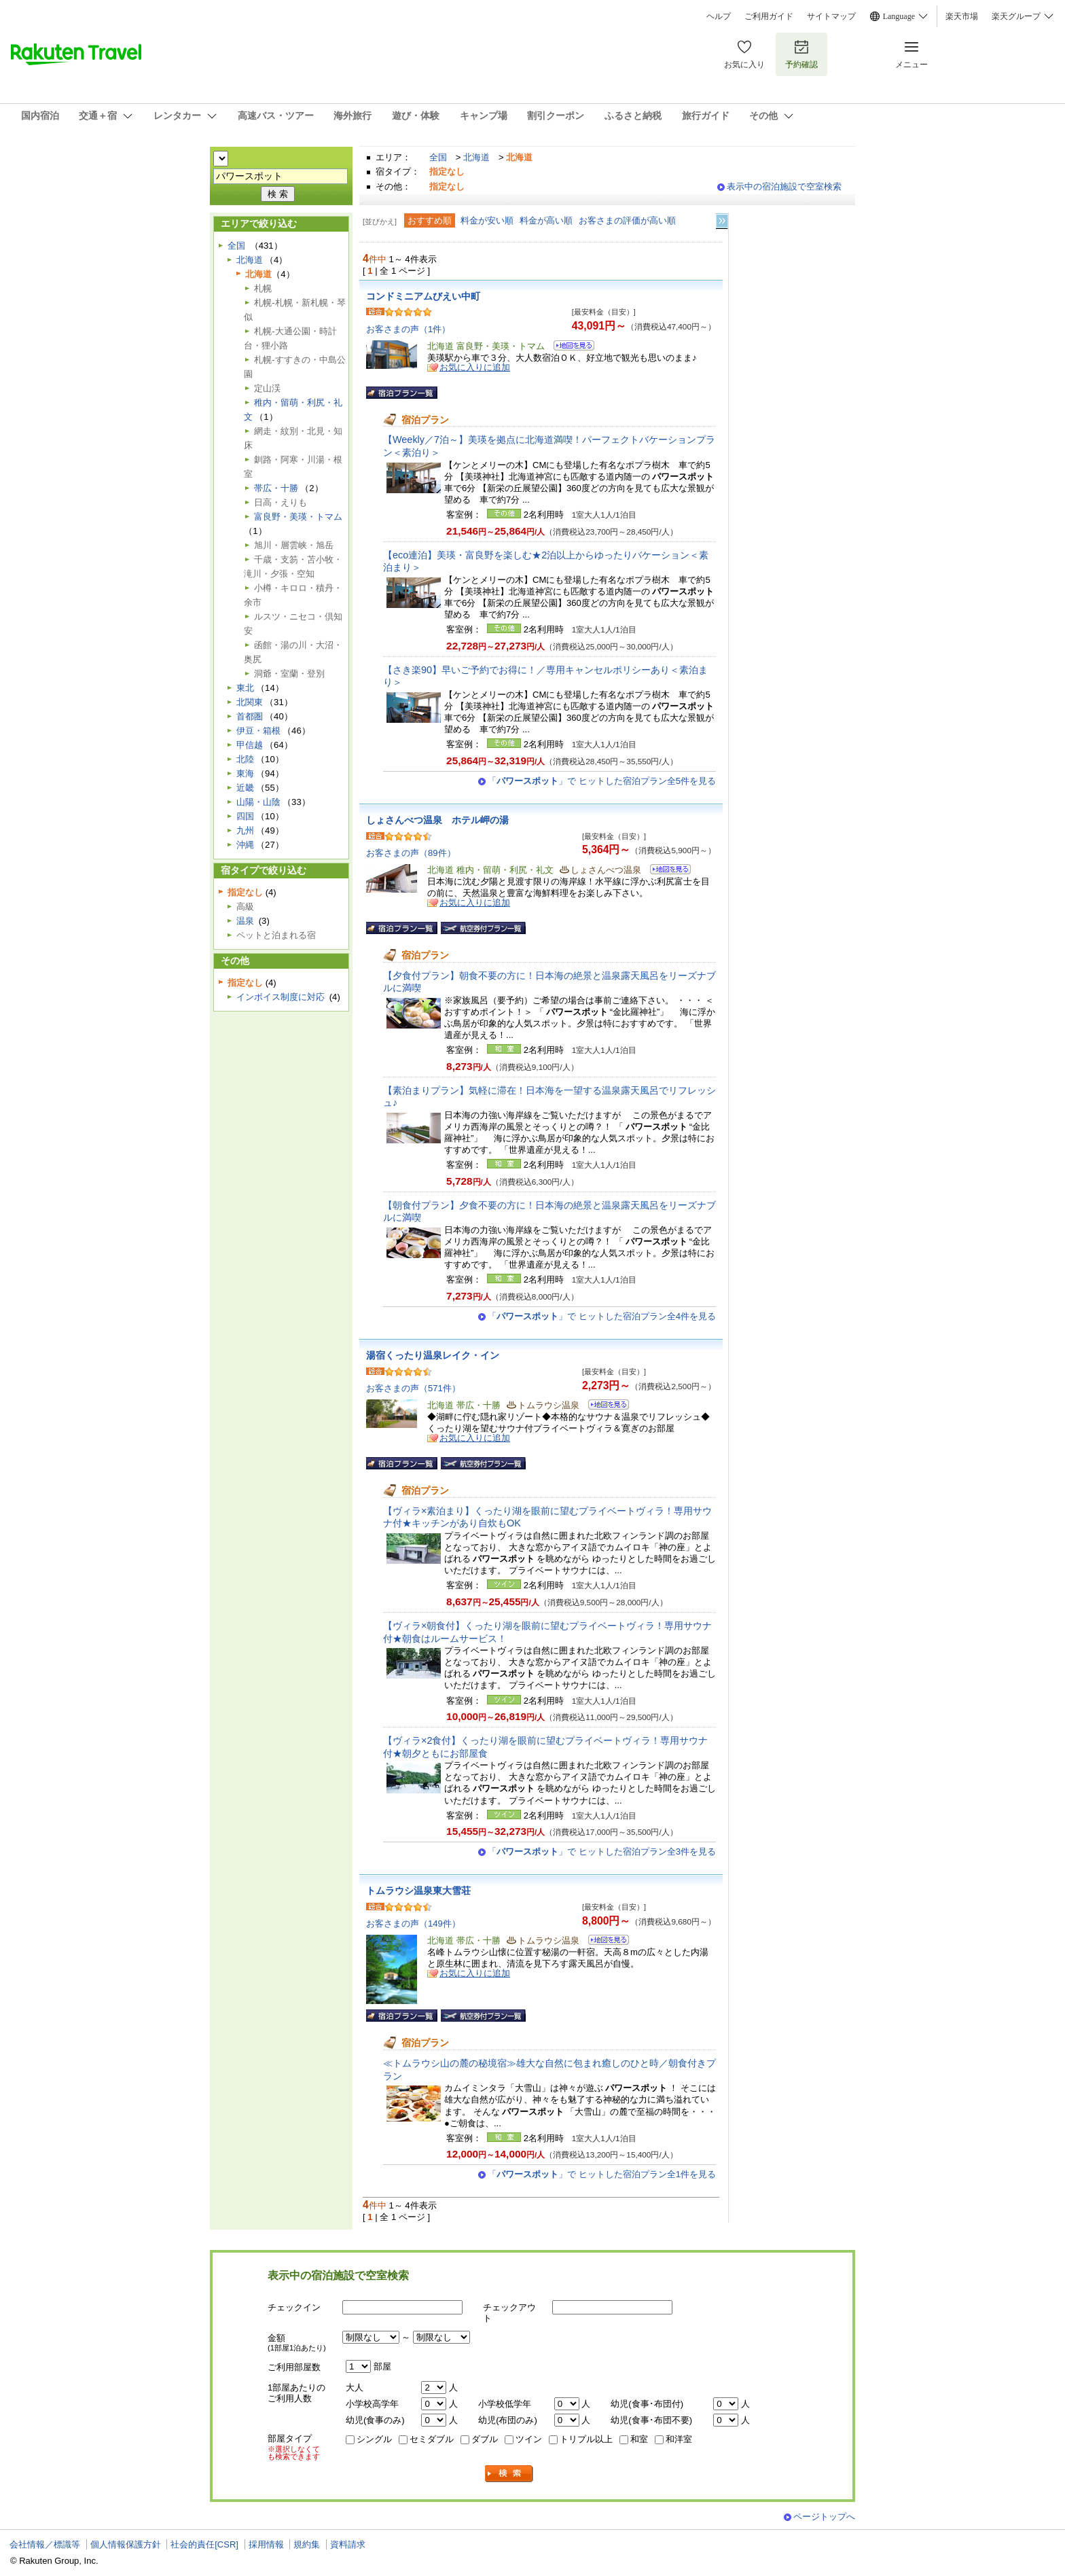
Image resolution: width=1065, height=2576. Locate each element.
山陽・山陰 (258, 802)
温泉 (245, 921)
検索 (509, 2473)
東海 (245, 773)
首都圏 (249, 716)
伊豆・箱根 (258, 731)
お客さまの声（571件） (413, 1388)
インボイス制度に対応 (280, 997)
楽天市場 (961, 16)
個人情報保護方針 (125, 2544)
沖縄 (245, 845)
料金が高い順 (546, 220)
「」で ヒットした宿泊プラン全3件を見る (602, 1851)
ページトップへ (824, 2516)
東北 (245, 688)
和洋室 (679, 2439)
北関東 (249, 702)
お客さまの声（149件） (413, 1923)
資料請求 (347, 2544)
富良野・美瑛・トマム (298, 517)
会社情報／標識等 (45, 2544)
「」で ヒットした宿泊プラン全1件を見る (602, 2174)
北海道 (476, 157)
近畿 (245, 788)
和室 (639, 2439)
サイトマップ (831, 16)
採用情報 (266, 2544)
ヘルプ (718, 16)
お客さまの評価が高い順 (627, 220)
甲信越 (249, 745)
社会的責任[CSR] (204, 2544)
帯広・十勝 (276, 488)
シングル (374, 2439)
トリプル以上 (586, 2439)
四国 (245, 816)
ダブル (484, 2439)
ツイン (529, 2439)
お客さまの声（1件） (408, 329)
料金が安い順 (487, 220)
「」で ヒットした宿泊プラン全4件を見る (602, 1316)
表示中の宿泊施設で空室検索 (784, 186)
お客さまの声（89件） (411, 853)
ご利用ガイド (768, 16)
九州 (245, 830)
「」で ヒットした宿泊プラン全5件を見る (602, 781)
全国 (438, 157)
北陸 (245, 759)
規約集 (306, 2544)
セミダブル (432, 2439)
